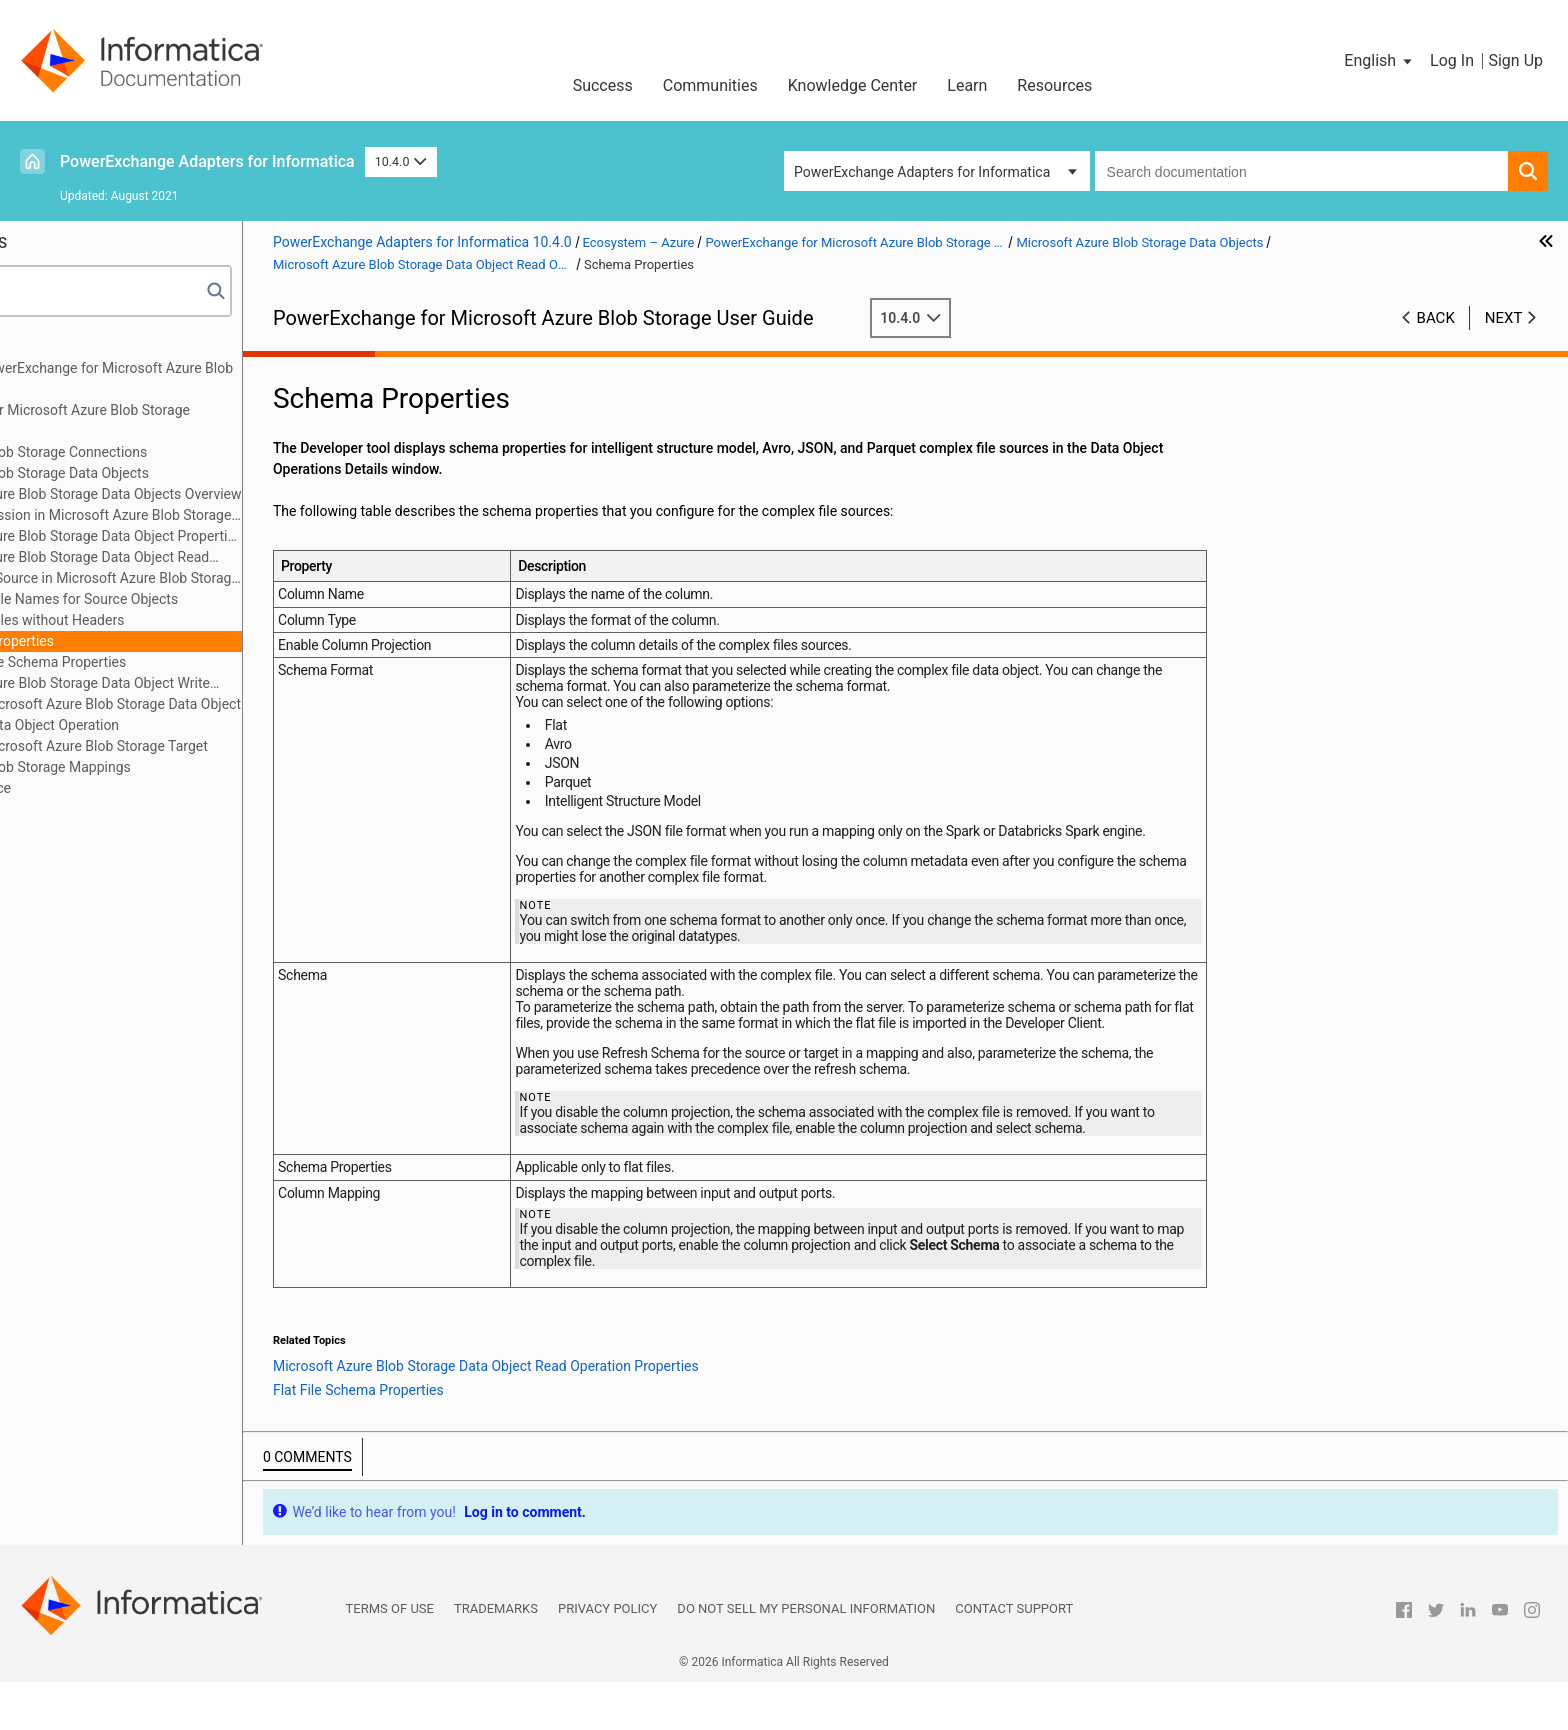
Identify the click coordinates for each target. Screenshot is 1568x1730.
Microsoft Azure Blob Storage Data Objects (166, 473)
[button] (1379, 61)
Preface (57, 347)
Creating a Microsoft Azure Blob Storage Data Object (226, 704)
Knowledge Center (853, 85)
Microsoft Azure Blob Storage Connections (165, 452)
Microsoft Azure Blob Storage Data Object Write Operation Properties (201, 684)
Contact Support (1014, 1656)
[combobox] (1301, 171)
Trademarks (496, 1656)
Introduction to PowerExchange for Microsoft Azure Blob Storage (208, 378)
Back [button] (1436, 318)
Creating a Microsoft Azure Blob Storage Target (210, 746)
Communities (710, 85)
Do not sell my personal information (806, 1656)
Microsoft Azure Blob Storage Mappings (157, 767)
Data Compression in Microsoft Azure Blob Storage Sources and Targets (212, 516)
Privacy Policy (607, 1656)
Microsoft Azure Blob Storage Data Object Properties (227, 536)
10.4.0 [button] (401, 161)
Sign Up (1515, 60)
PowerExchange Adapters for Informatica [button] (922, 172)
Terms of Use (390, 1656)
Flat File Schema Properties (189, 662)
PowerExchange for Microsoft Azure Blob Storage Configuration (186, 420)
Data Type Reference (97, 788)
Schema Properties (143, 641)
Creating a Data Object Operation (165, 725)
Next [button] (1504, 318)
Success (603, 85)
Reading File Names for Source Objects (205, 599)
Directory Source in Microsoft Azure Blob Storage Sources (237, 578)
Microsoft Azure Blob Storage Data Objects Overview (227, 494)
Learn (967, 85)
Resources (1054, 85)
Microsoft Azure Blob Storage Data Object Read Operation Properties (201, 558)
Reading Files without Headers (178, 620)
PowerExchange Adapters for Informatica (207, 161)
